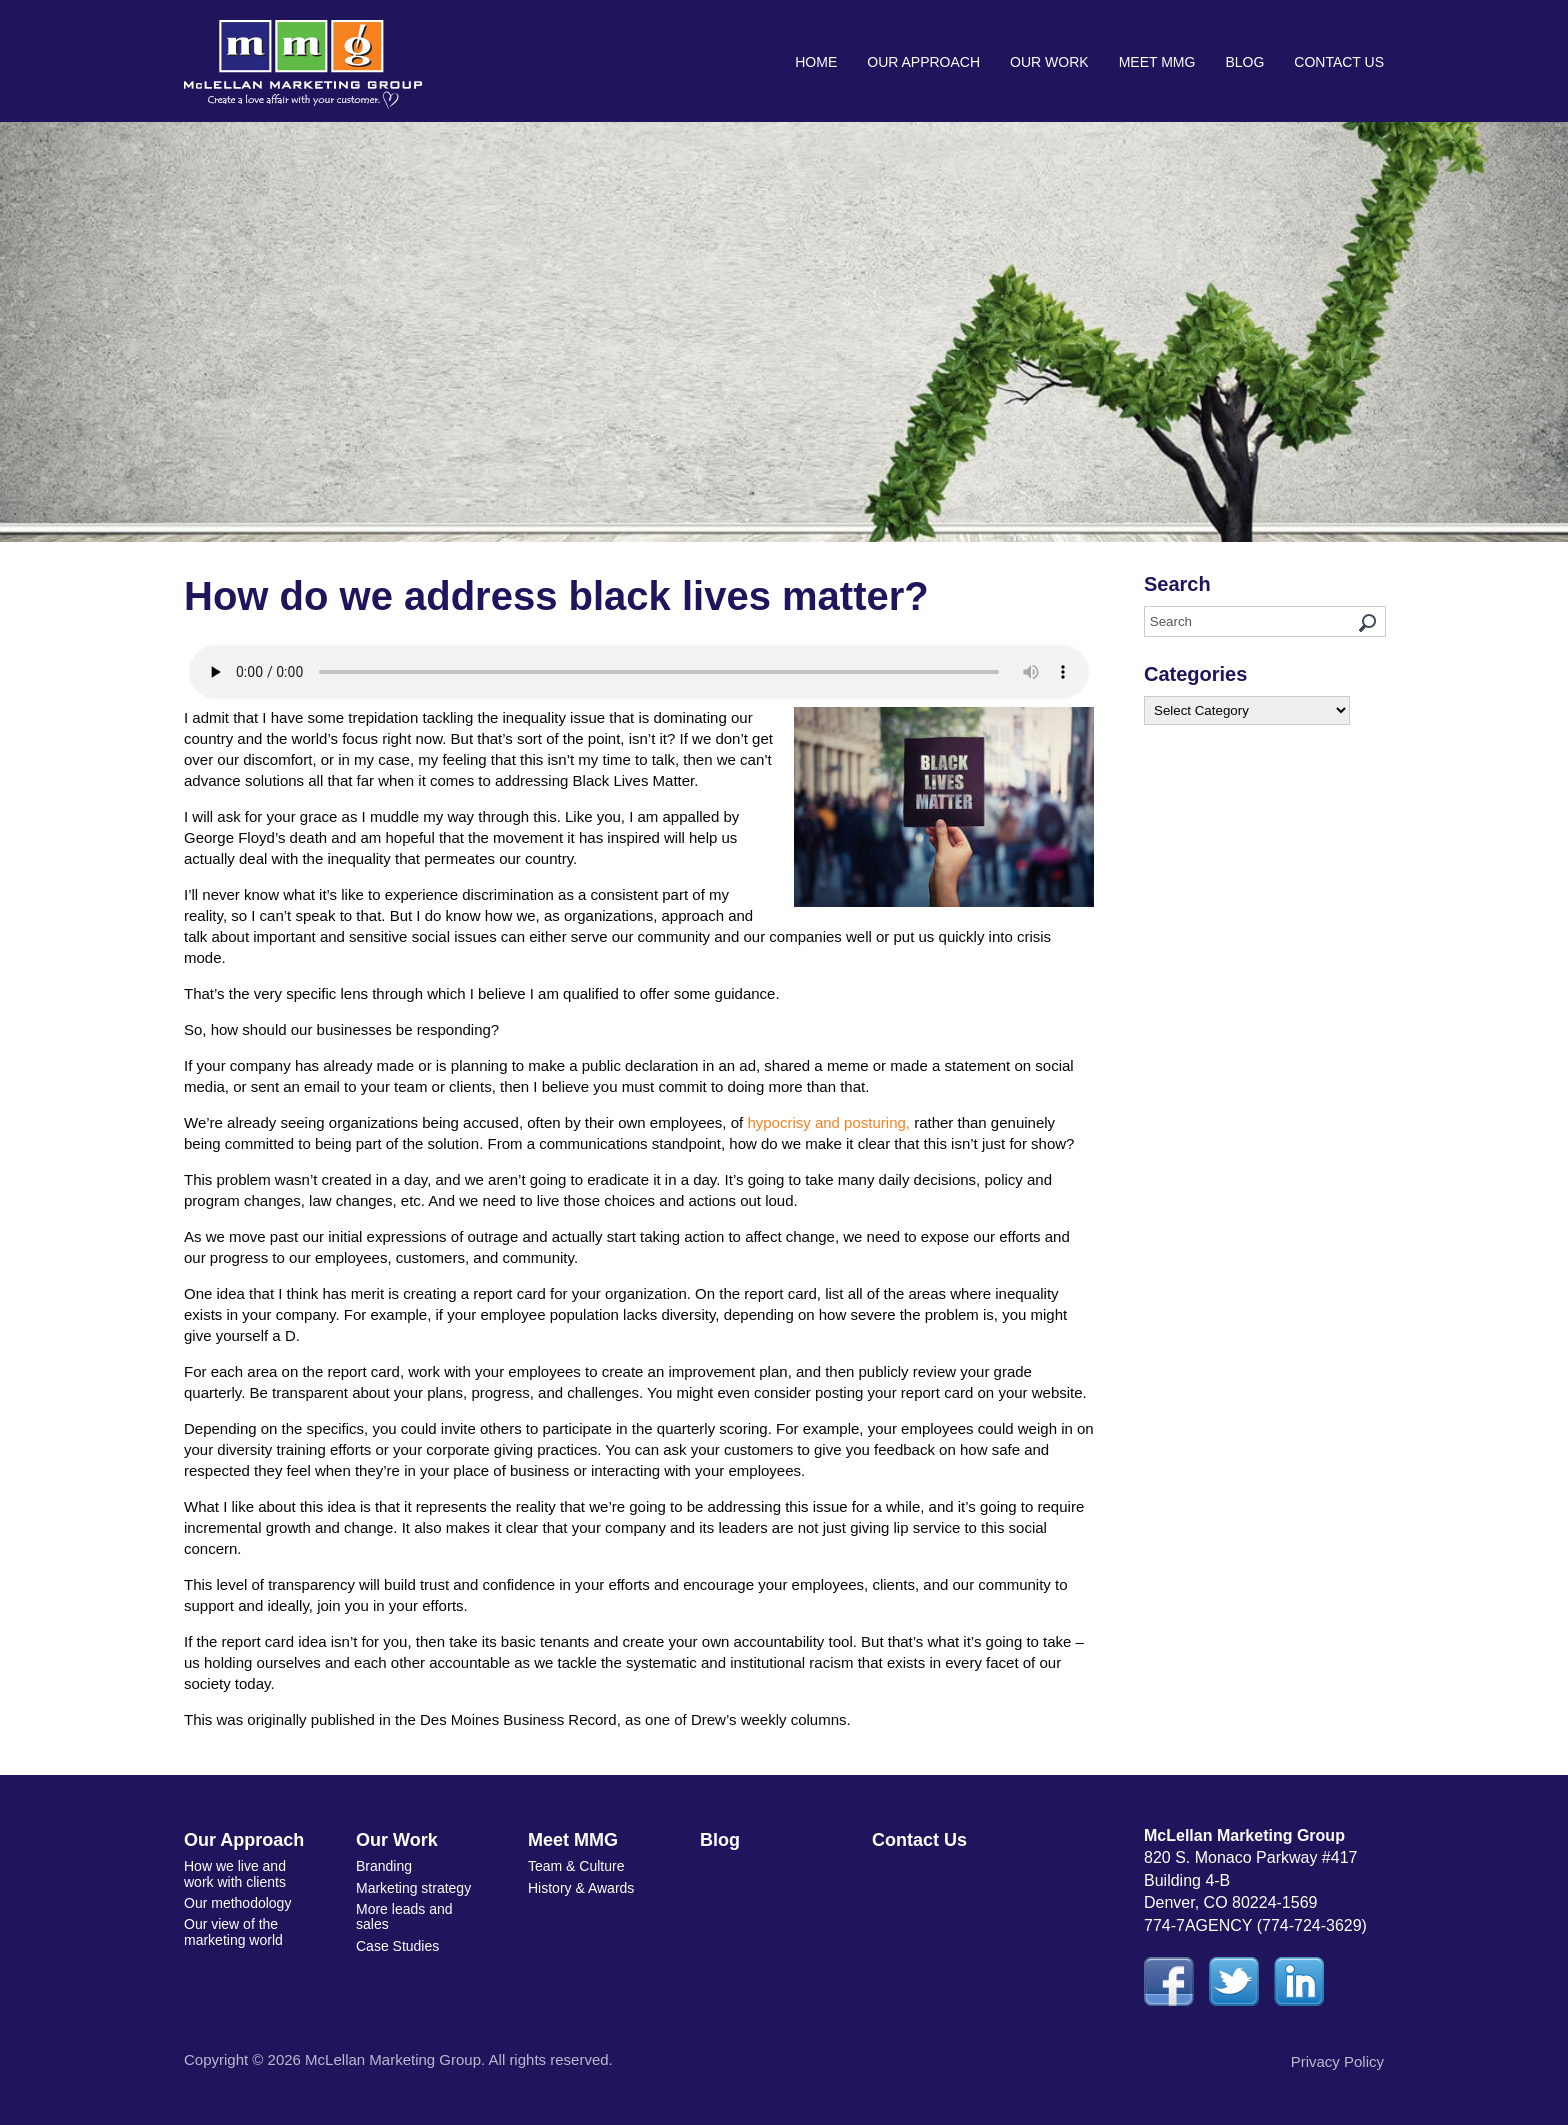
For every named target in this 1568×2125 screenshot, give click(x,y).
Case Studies (397, 1946)
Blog (1244, 62)
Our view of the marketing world (233, 1931)
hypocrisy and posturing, (828, 1122)
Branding (384, 1866)
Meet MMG (1157, 62)
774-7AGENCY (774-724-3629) (1255, 1925)
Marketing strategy (413, 1888)
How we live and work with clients (235, 1873)
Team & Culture (576, 1866)
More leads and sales (404, 1916)
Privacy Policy (1337, 2061)
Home (816, 62)
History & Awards (581, 1888)
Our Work (1049, 62)
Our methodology (237, 1903)
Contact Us (1339, 62)
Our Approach (923, 62)
